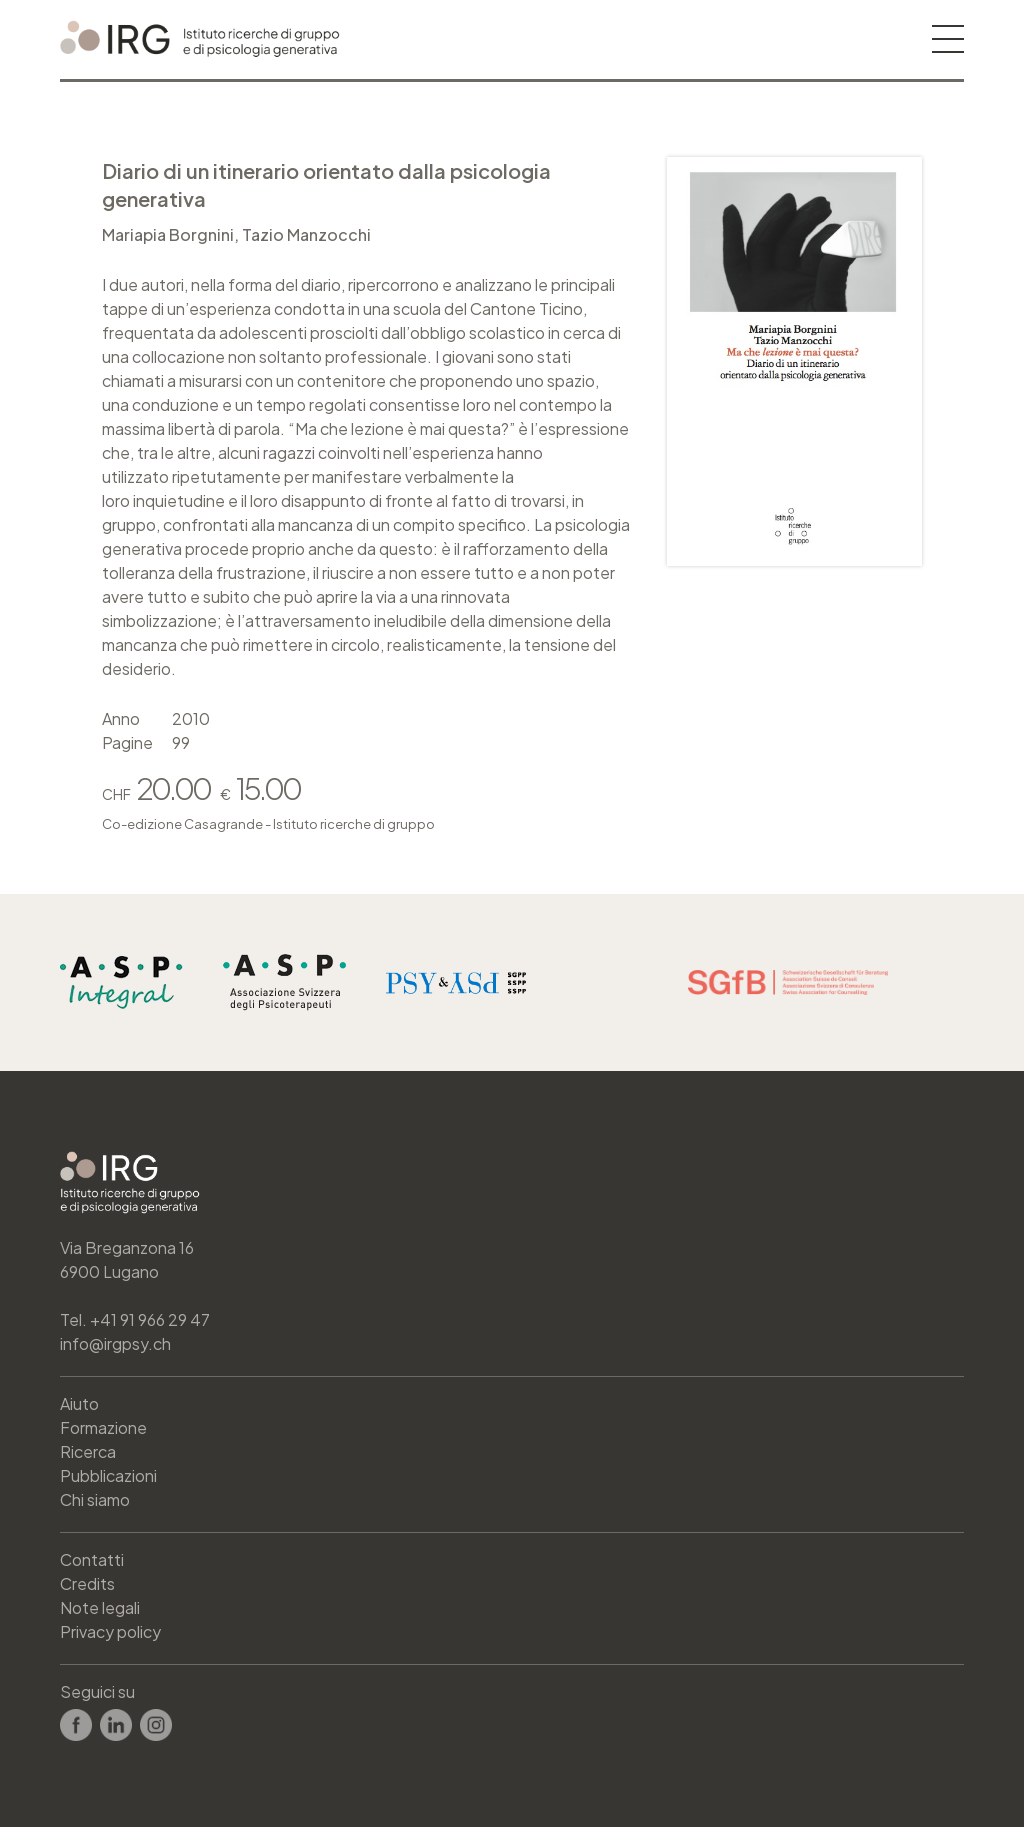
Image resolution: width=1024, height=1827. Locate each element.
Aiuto (79, 1403)
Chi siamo (95, 1499)
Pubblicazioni (108, 1475)
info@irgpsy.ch (115, 1343)
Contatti (92, 1559)
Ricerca (88, 1451)
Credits (87, 1583)
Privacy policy (110, 1631)
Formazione (103, 1427)
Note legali (100, 1607)
